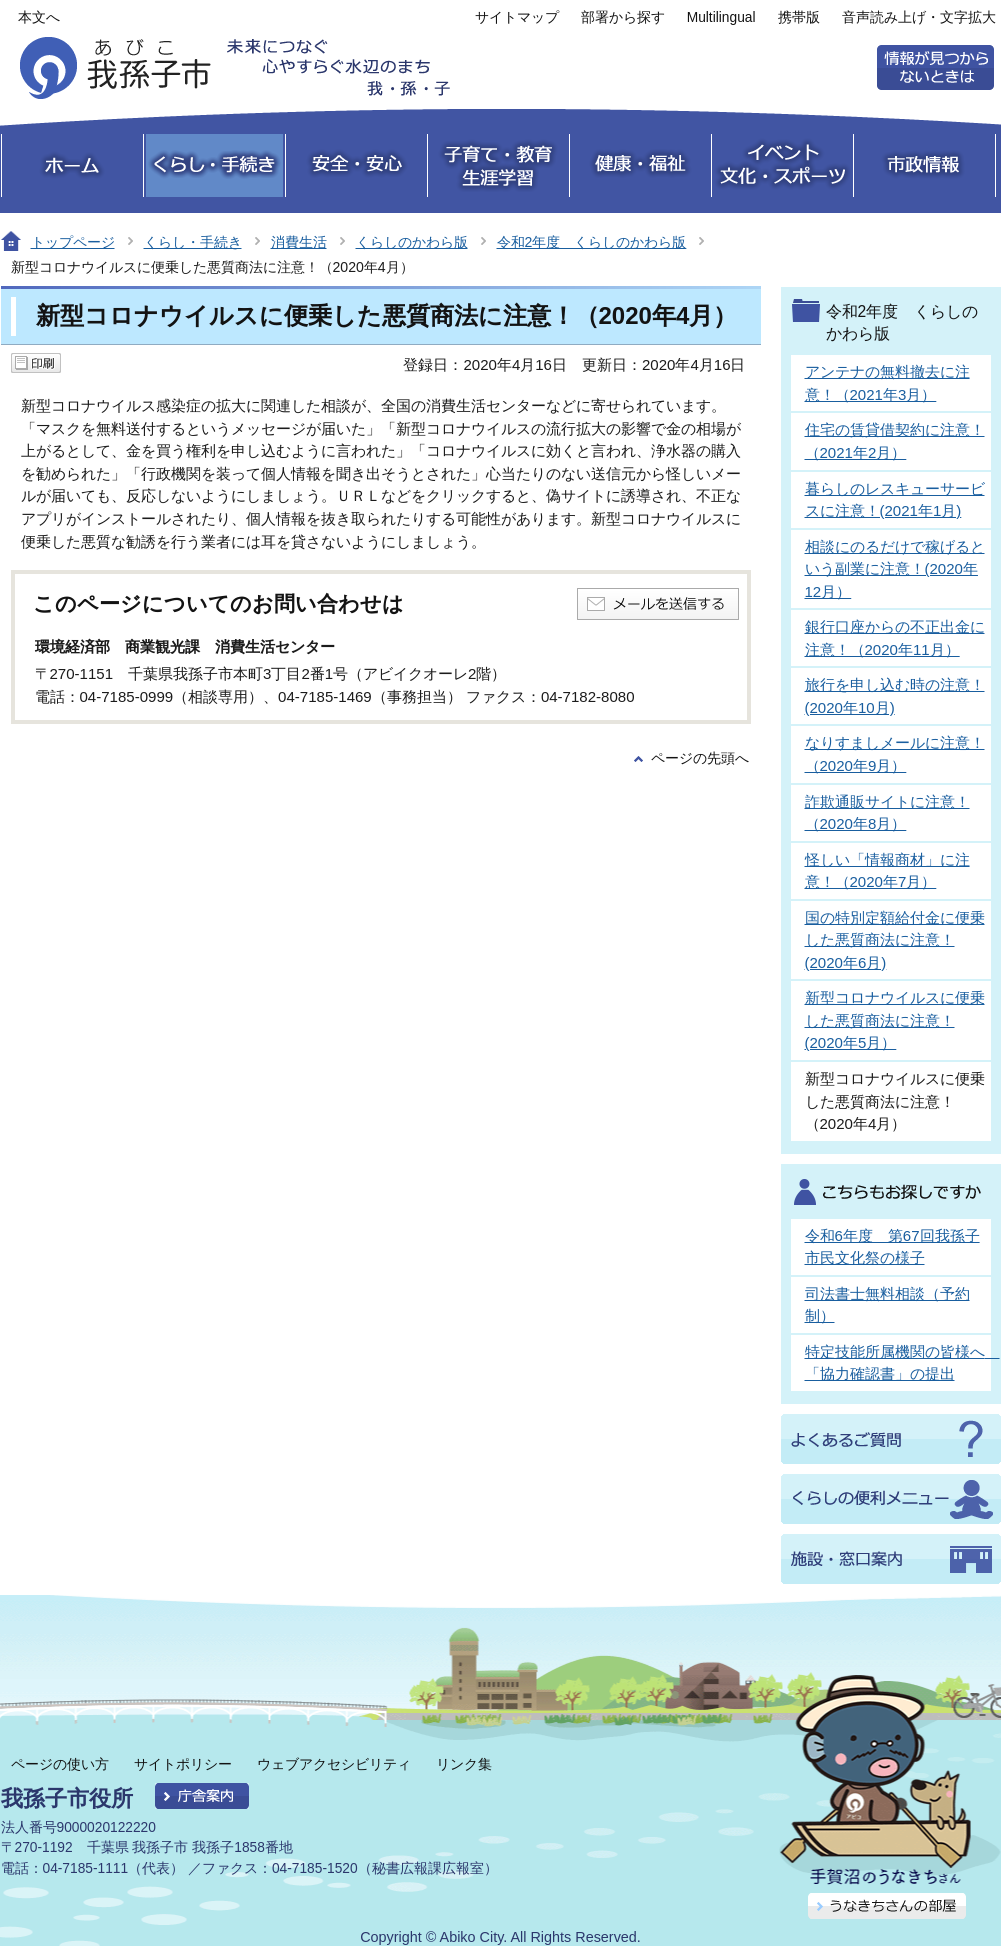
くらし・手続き (193, 242)
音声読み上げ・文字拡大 (919, 17)
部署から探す (623, 17)
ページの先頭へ (700, 758)
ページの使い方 (60, 1764)
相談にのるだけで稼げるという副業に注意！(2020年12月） (895, 569)
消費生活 (299, 242)
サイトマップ (517, 17)
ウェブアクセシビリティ (334, 1764)
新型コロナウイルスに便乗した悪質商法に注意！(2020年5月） (895, 1020)
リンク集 (464, 1764)
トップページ (73, 242)
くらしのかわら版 (412, 242)
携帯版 (799, 17)
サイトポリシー (183, 1764)
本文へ (39, 17)
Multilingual (721, 17)
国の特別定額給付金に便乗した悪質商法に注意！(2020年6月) (895, 940)
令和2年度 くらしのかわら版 (592, 242)
